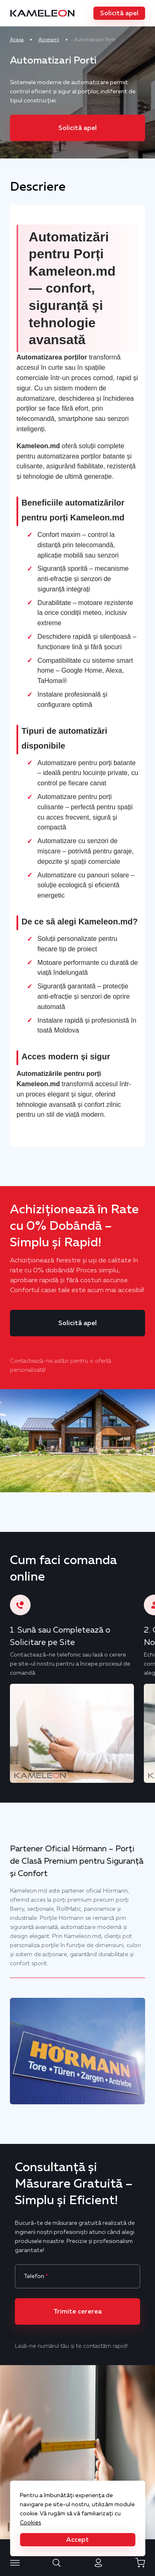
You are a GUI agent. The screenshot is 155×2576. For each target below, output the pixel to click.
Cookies (30, 2522)
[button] (119, 13)
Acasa (17, 40)
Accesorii (48, 40)
